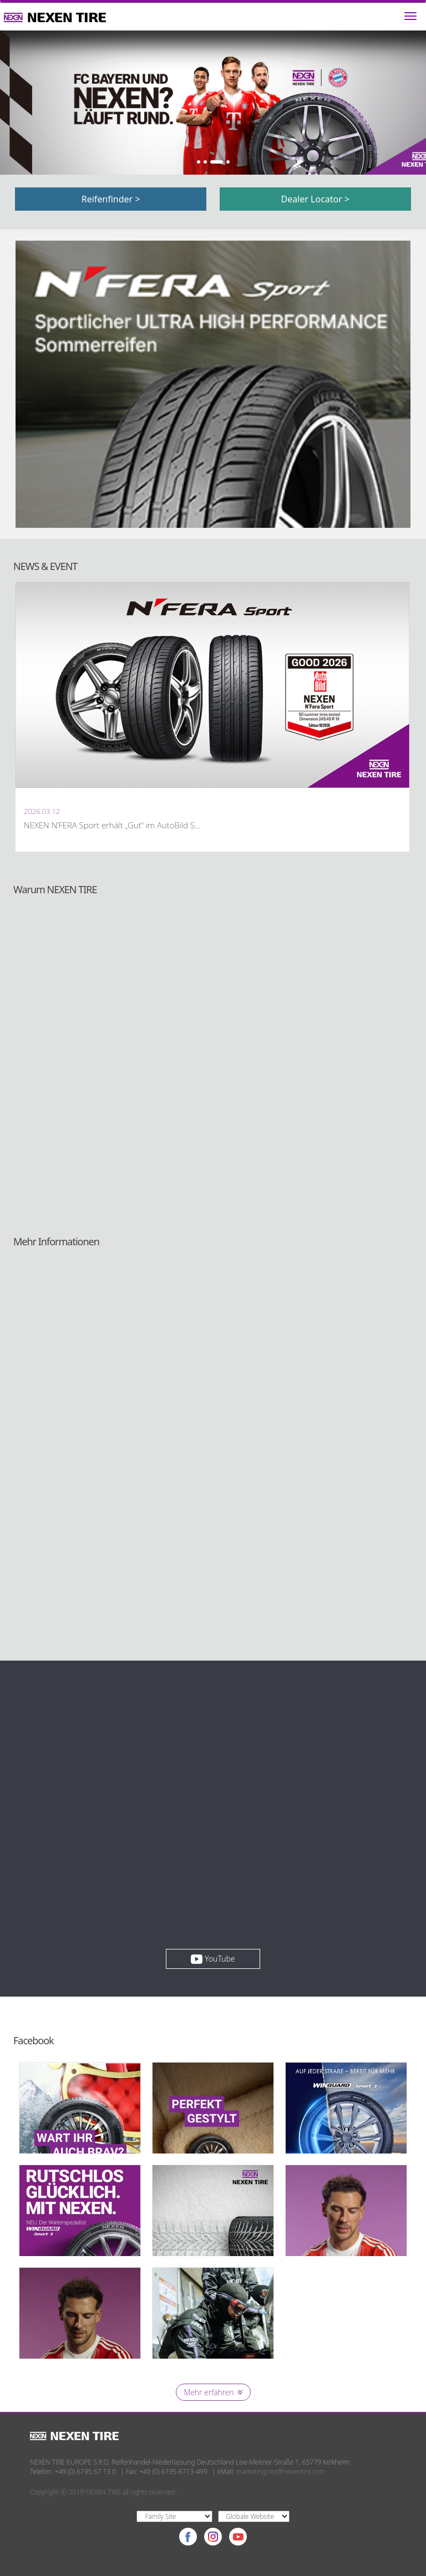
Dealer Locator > (315, 199)
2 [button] (205, 162)
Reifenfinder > (111, 199)
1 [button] (198, 162)
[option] (213, 102)
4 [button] (228, 162)
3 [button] (216, 162)
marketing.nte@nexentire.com (281, 2471)
